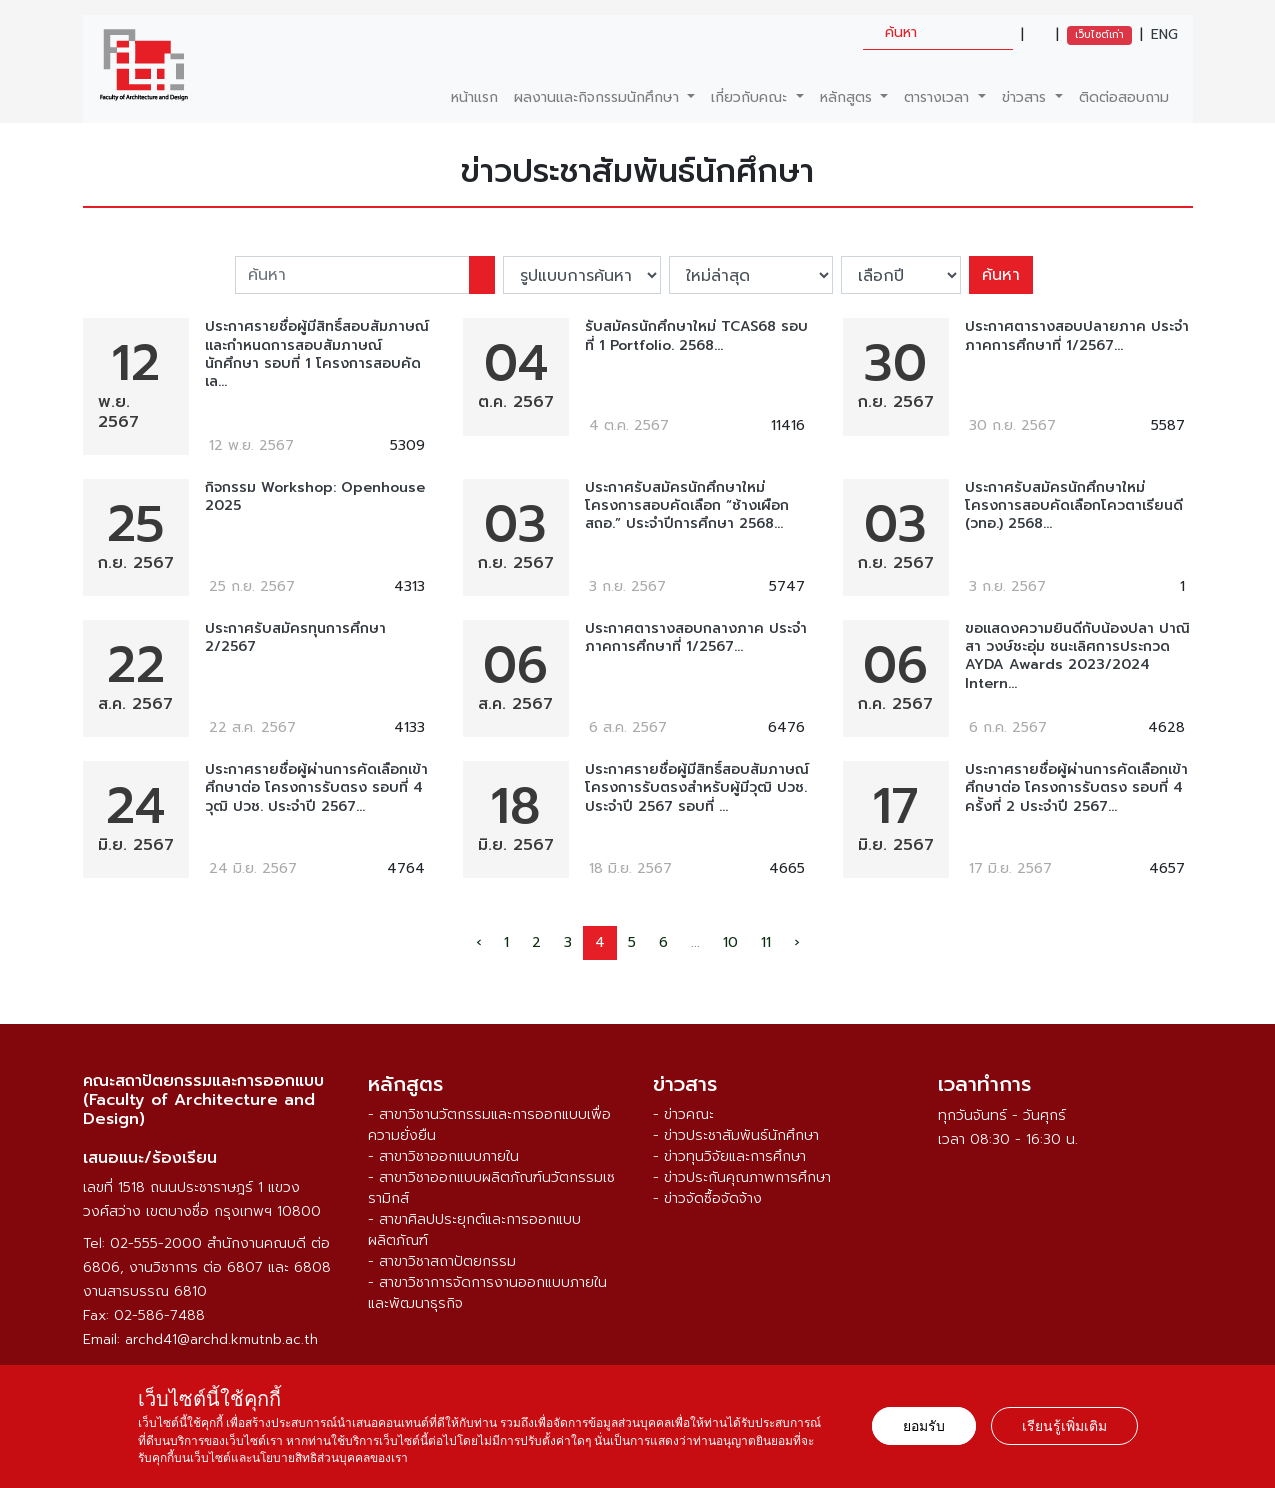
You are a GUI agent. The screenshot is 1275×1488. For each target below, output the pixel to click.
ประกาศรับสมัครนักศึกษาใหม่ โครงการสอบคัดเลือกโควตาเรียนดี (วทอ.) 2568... (1074, 506)
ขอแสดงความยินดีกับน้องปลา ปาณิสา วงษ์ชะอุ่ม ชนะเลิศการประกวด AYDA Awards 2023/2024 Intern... (1077, 656)
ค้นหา (1001, 275)
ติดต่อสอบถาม (1124, 97)
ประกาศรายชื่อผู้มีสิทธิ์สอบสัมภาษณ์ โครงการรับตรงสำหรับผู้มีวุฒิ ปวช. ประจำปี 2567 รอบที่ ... (697, 788)
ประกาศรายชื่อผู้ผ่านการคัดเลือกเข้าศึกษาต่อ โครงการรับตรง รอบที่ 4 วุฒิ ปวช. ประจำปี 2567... (316, 788)
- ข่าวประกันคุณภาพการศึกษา (742, 1177)
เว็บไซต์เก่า (1099, 34)
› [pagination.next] (796, 942)
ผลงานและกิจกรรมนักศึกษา (599, 97)
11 (766, 942)
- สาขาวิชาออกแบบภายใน (443, 1156)
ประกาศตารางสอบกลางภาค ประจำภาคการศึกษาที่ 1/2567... (696, 638)
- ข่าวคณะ (683, 1114)
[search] (938, 32)
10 (730, 942)
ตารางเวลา (939, 97)
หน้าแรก (474, 97)
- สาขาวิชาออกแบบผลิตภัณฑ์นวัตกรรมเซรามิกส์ (491, 1188)
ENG (1164, 35)
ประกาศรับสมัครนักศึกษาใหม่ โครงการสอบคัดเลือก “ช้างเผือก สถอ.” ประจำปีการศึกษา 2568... (687, 506)
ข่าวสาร (1026, 97)
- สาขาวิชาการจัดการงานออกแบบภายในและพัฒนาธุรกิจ (487, 1293)
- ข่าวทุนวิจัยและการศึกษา (729, 1156)
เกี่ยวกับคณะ (751, 97)
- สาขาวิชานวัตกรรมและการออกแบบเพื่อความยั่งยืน (489, 1125)
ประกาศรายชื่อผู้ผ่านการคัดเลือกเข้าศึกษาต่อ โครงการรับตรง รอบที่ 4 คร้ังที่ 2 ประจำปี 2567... (1076, 788)
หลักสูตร (848, 97)
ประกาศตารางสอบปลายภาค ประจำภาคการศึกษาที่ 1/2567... (1077, 336)
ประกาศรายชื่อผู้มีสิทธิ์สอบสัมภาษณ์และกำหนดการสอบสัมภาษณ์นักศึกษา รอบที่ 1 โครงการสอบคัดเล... (317, 354)
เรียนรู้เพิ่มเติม (1064, 1426)
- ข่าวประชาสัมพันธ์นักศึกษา (736, 1135)
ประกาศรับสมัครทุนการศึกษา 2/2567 (295, 638)
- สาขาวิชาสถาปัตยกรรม (442, 1261)
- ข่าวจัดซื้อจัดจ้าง (707, 1198)
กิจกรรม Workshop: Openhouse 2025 (315, 497)
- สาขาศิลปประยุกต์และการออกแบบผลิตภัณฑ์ (474, 1230)
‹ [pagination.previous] (478, 942)
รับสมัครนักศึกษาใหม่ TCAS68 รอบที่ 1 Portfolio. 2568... (696, 336)
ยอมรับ (924, 1426)
